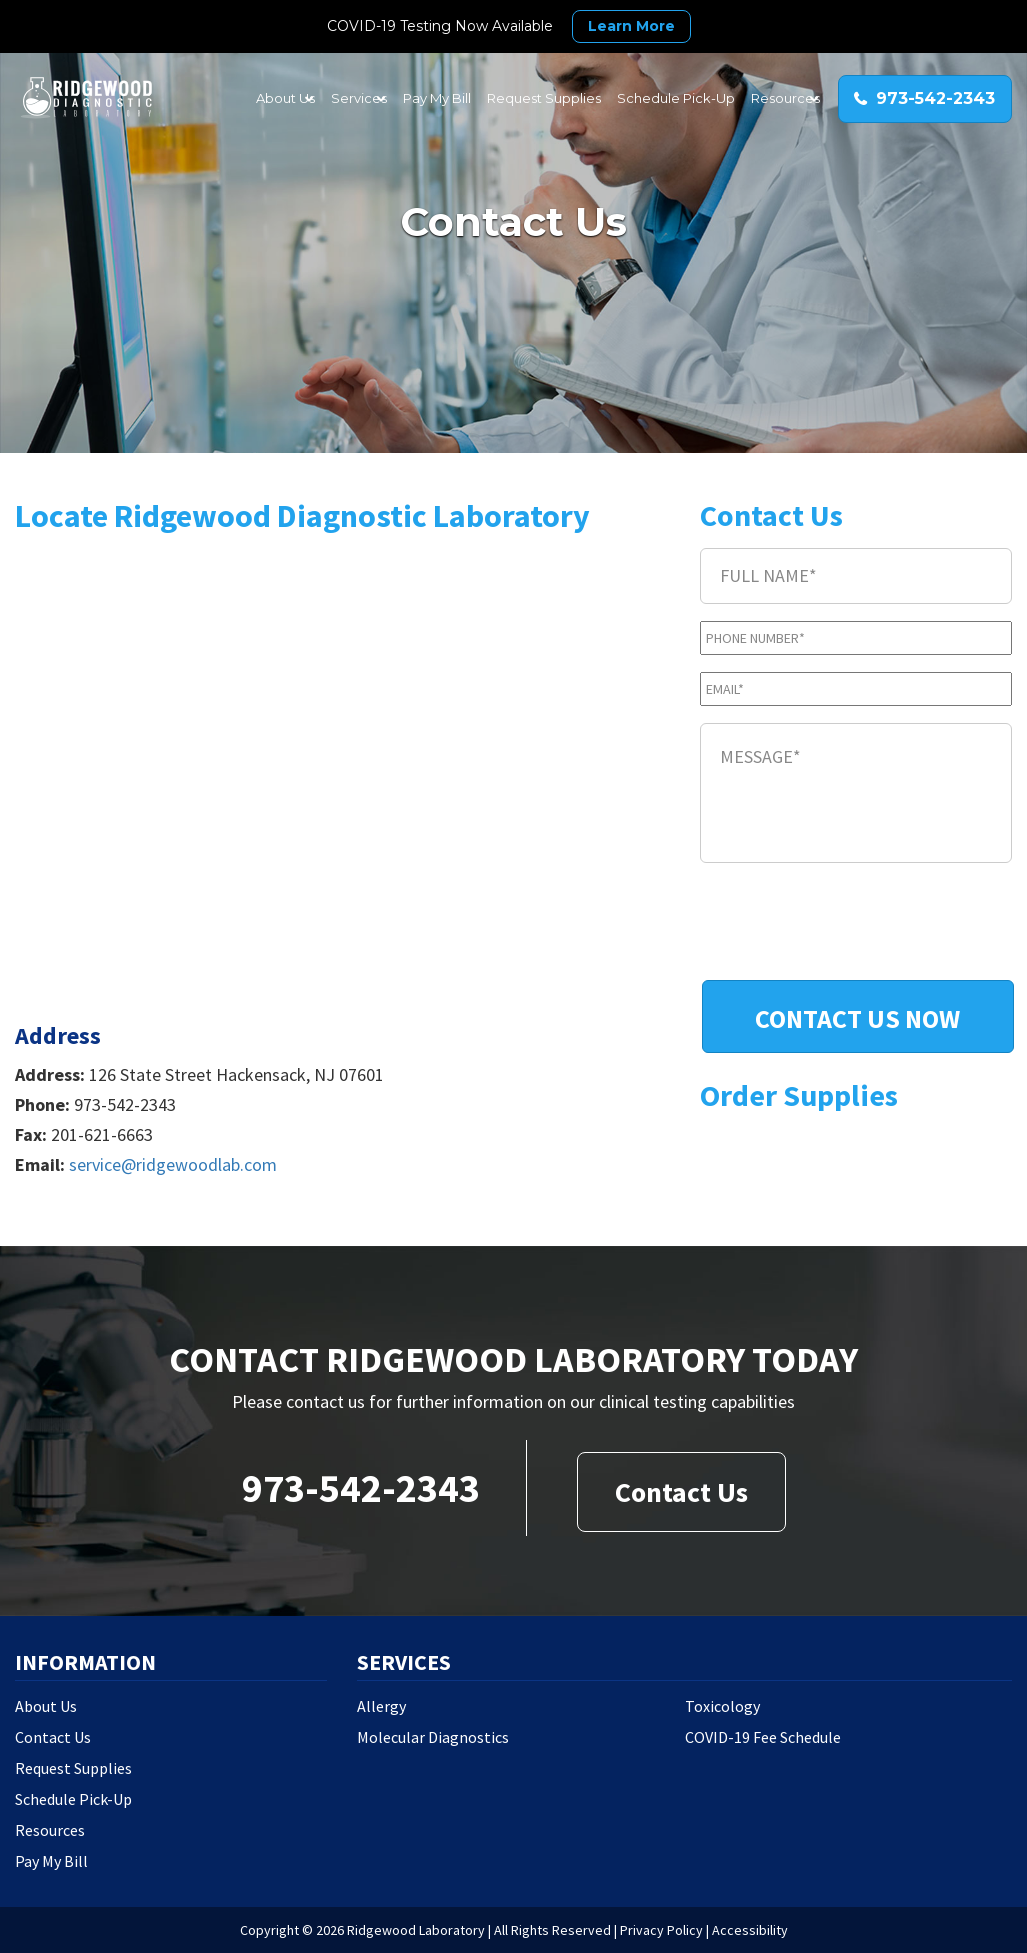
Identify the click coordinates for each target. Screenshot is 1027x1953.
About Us (46, 1706)
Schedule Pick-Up (73, 1799)
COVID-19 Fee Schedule (763, 1737)
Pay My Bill (51, 1861)
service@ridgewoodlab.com (173, 1164)
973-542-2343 (361, 1488)
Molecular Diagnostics (433, 1737)
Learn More (631, 26)
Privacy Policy (661, 1930)
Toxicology (722, 1706)
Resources (50, 1830)
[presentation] (852, 924)
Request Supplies (73, 1768)
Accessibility (750, 1930)
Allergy (381, 1706)
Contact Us (681, 1492)
